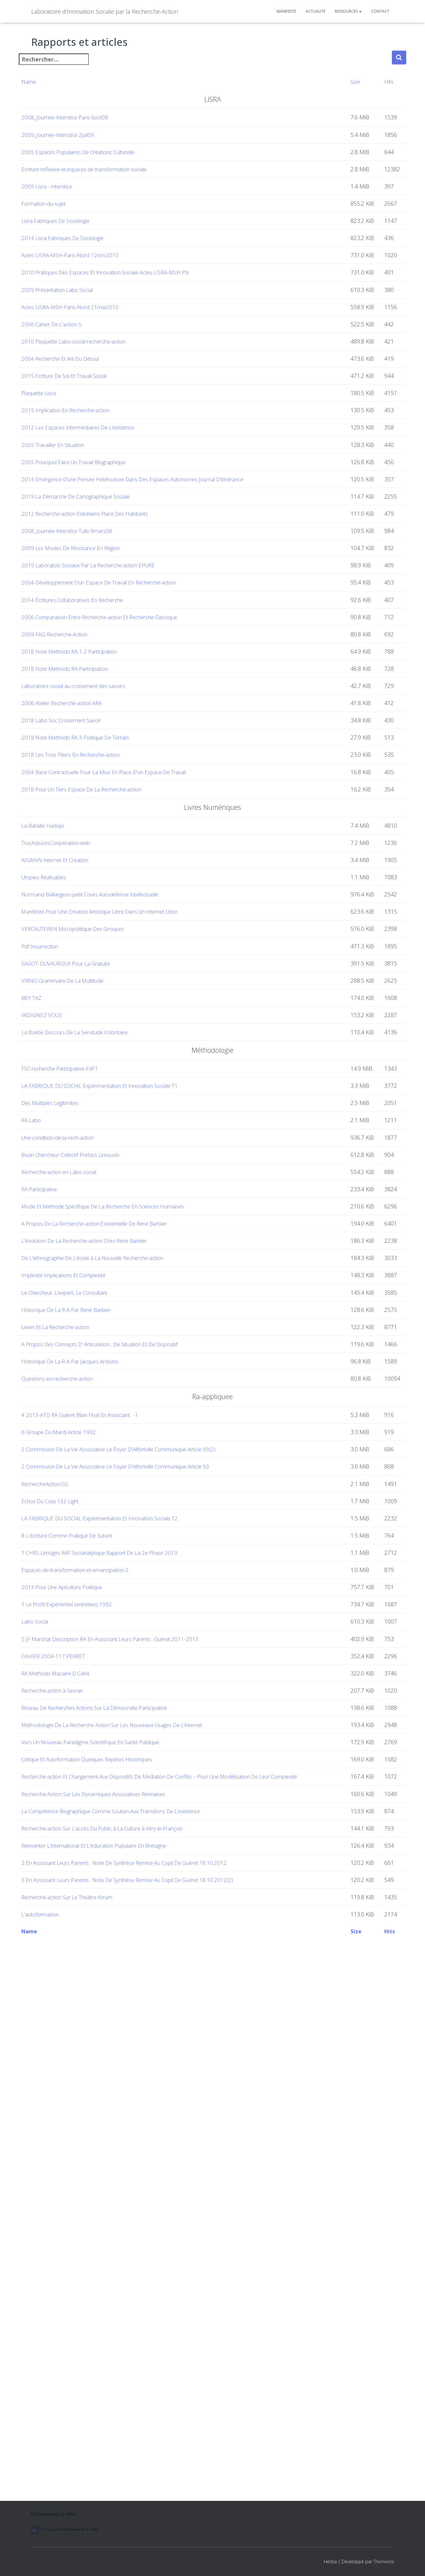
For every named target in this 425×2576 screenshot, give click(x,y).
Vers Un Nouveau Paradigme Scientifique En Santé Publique (111, 2228)
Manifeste (286, 11)
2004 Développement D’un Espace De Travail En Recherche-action (120, 777)
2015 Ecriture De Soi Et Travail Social (80, 473)
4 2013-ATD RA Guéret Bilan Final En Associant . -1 (99, 1813)
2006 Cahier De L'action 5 (66, 393)
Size (352, 81)
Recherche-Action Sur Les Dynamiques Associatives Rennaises (114, 2308)
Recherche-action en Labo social (76, 1473)
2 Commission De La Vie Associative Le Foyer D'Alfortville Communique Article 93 (138, 1865)
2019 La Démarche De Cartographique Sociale (93, 658)
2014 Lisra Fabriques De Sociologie (79, 261)
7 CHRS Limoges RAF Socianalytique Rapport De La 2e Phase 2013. (119, 1951)
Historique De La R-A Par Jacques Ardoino (88, 1760)
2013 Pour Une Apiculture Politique (80, 1990)
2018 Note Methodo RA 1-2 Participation (86, 846)
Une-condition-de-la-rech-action (75, 1420)
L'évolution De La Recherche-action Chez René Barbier (104, 1579)
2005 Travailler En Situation (68, 579)
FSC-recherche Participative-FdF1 (76, 1346)
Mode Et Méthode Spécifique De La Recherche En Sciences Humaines (125, 1526)
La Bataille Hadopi (57, 1020)
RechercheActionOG (60, 1882)
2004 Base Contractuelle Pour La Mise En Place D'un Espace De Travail (125, 966)
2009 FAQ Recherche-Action (70, 828)
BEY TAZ (44, 1252)
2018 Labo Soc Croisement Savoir (77, 915)
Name (41, 81)
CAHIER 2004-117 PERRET (67, 2096)
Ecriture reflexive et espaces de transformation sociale (104, 169)
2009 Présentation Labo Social (73, 340)
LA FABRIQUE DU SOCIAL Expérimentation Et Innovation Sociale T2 (120, 1916)
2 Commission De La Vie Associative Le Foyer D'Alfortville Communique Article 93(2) (141, 1847)
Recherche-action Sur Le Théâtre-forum (85, 2467)
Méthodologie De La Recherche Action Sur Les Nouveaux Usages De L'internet (136, 2202)
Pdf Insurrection (55, 1173)
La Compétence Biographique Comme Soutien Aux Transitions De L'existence (134, 2334)
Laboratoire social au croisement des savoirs (91, 880)
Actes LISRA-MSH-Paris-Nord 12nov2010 (86, 287)
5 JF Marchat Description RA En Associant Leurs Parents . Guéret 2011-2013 (132, 2069)
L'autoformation (54, 2493)
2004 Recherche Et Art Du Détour (77, 446)
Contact (380, 11)
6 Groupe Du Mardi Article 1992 (75, 1830)
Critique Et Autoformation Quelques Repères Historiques (107, 2255)
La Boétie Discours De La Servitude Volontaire (93, 1305)
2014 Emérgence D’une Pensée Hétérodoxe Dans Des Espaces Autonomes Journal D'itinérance (158, 632)
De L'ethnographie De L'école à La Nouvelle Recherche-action (114, 1605)
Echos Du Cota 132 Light (65, 1899)
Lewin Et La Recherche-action (72, 1711)
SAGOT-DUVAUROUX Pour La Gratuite (83, 1199)
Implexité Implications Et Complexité (81, 1632)
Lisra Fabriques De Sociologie (71, 234)
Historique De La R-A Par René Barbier (83, 1685)
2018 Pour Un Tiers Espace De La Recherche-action (100, 983)
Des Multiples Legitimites (66, 1381)
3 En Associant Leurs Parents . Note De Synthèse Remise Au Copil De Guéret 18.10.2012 (148, 2414)
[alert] (85, 2552)
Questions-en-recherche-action (74, 1777)
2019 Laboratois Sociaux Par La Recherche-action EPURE (107, 760)
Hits (380, 81)
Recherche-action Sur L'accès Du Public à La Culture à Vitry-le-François (125, 2361)
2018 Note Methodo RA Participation (81, 863)
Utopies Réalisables (59, 1071)
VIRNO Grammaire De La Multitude (79, 1226)
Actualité (315, 11)
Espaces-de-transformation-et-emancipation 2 (93, 1968)
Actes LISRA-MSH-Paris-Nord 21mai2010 (86, 367)
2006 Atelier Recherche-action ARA (79, 897)
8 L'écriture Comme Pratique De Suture (85, 1934)
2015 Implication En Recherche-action (83, 526)
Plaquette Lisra (53, 499)
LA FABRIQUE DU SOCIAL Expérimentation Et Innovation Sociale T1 (120, 1364)
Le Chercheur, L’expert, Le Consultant (83, 1658)
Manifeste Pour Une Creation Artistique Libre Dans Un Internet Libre (122, 1120)
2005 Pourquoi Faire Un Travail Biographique (91, 605)
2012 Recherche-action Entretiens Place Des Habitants (104, 685)
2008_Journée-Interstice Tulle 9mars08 (84, 711)
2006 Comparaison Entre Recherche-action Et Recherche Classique (121, 811)
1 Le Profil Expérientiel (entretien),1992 (84, 2016)
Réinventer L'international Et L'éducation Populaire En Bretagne (115, 2387)
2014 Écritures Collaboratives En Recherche (90, 794)
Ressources (348, 11)
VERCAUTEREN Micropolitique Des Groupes (90, 1146)
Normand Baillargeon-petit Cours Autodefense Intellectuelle (112, 1093)
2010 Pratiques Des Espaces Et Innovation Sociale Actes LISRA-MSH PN (126, 314)
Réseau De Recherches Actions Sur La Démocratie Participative (115, 2175)
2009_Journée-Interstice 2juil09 (74, 134)
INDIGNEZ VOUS (55, 1279)
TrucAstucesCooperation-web (72, 1037)
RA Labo (44, 1398)
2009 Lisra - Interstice (61, 186)
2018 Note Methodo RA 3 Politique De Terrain (93, 932)
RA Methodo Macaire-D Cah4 (71, 2123)
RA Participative (53, 1499)
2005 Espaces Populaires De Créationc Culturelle (97, 152)
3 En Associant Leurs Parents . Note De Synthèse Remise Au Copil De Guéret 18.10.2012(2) (151, 2440)
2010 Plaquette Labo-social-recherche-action (92, 420)
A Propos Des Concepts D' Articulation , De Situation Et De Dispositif (122, 1738)
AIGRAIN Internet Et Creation (71, 1054)
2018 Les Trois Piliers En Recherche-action (88, 949)
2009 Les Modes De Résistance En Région (88, 738)
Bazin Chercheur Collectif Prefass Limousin (89, 1446)
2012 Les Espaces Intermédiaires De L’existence (96, 552)
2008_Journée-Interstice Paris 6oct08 (81, 117)
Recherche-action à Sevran (68, 2149)
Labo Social (48, 2043)
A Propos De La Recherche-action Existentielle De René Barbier (116, 1552)
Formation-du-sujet (58, 208)
